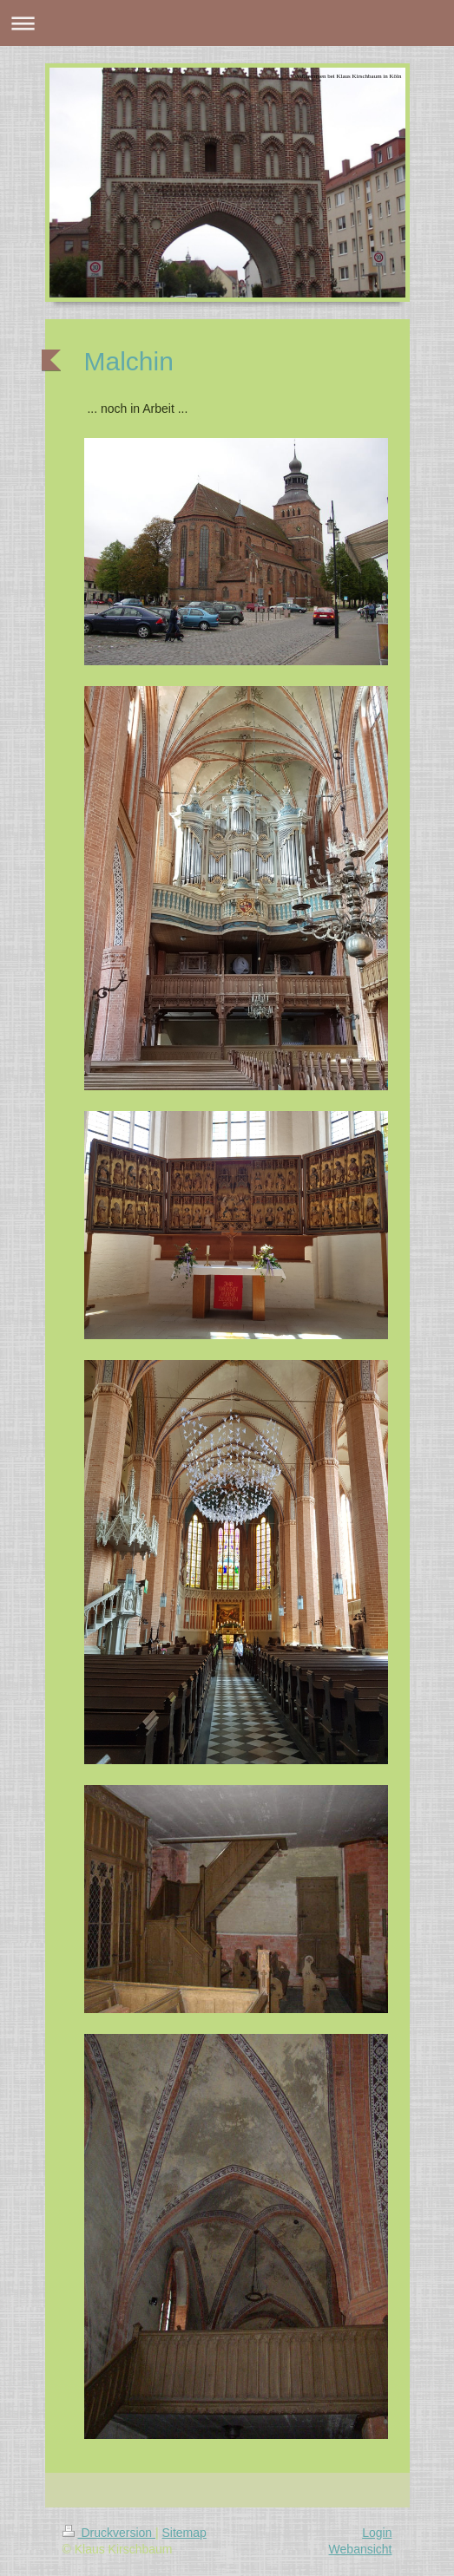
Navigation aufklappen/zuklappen (227, 23)
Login (376, 2533)
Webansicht (360, 2549)
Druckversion (109, 2533)
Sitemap (184, 2533)
